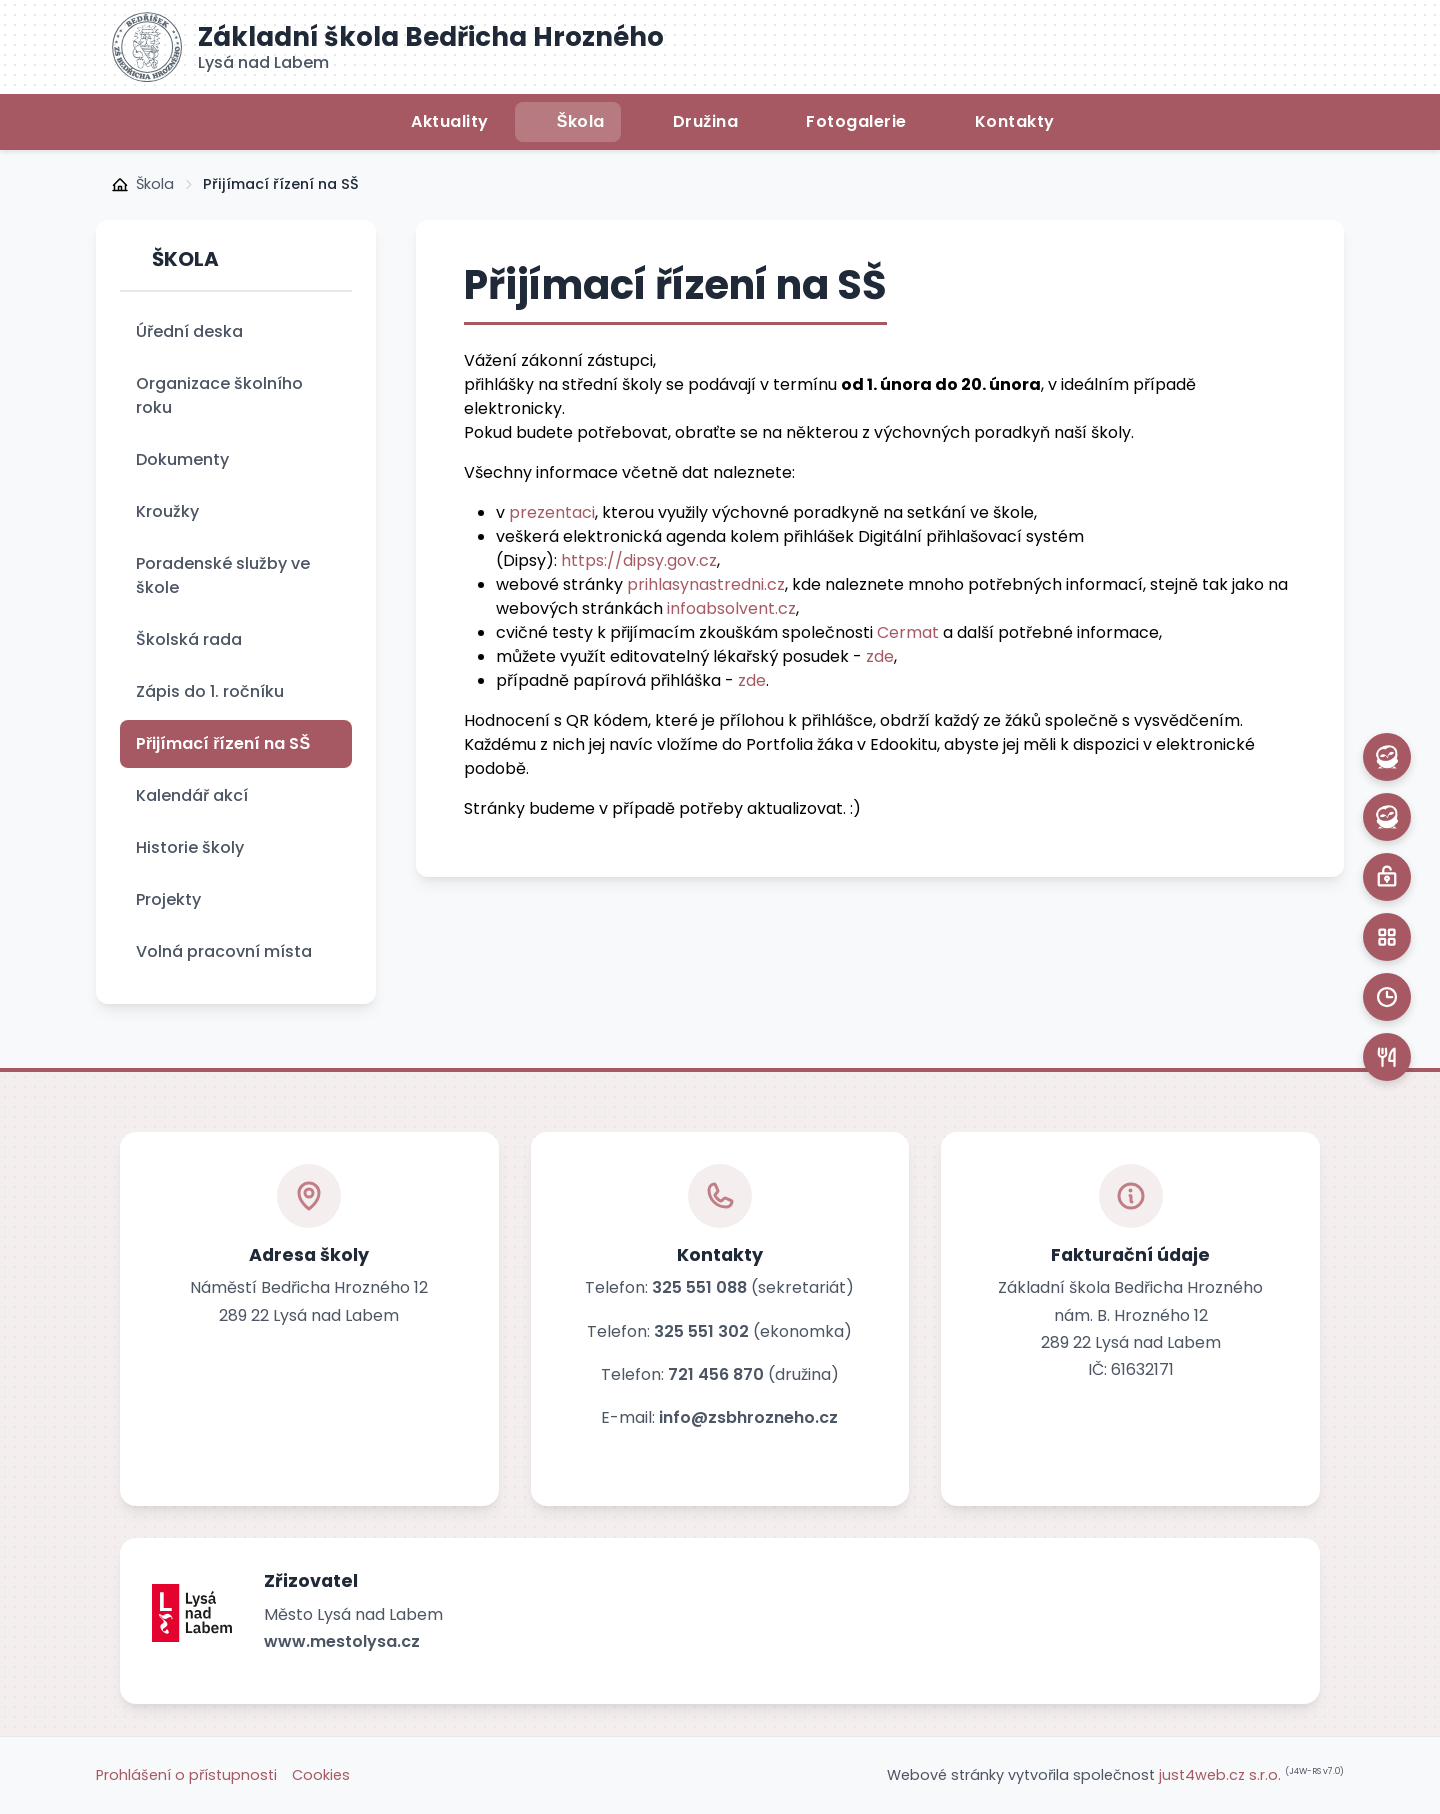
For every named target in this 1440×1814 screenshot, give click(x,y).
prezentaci (552, 512)
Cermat (908, 632)
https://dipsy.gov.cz (639, 560)
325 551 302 (701, 1331)
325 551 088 (699, 1287)
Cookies (321, 1775)
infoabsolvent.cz (731, 608)
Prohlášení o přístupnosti (186, 1775)
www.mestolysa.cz (342, 1641)
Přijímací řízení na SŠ (281, 184)
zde (880, 656)
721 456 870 (716, 1374)
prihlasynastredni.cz (706, 584)
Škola (155, 184)
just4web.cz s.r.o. (1220, 1775)
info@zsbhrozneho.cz (748, 1417)
